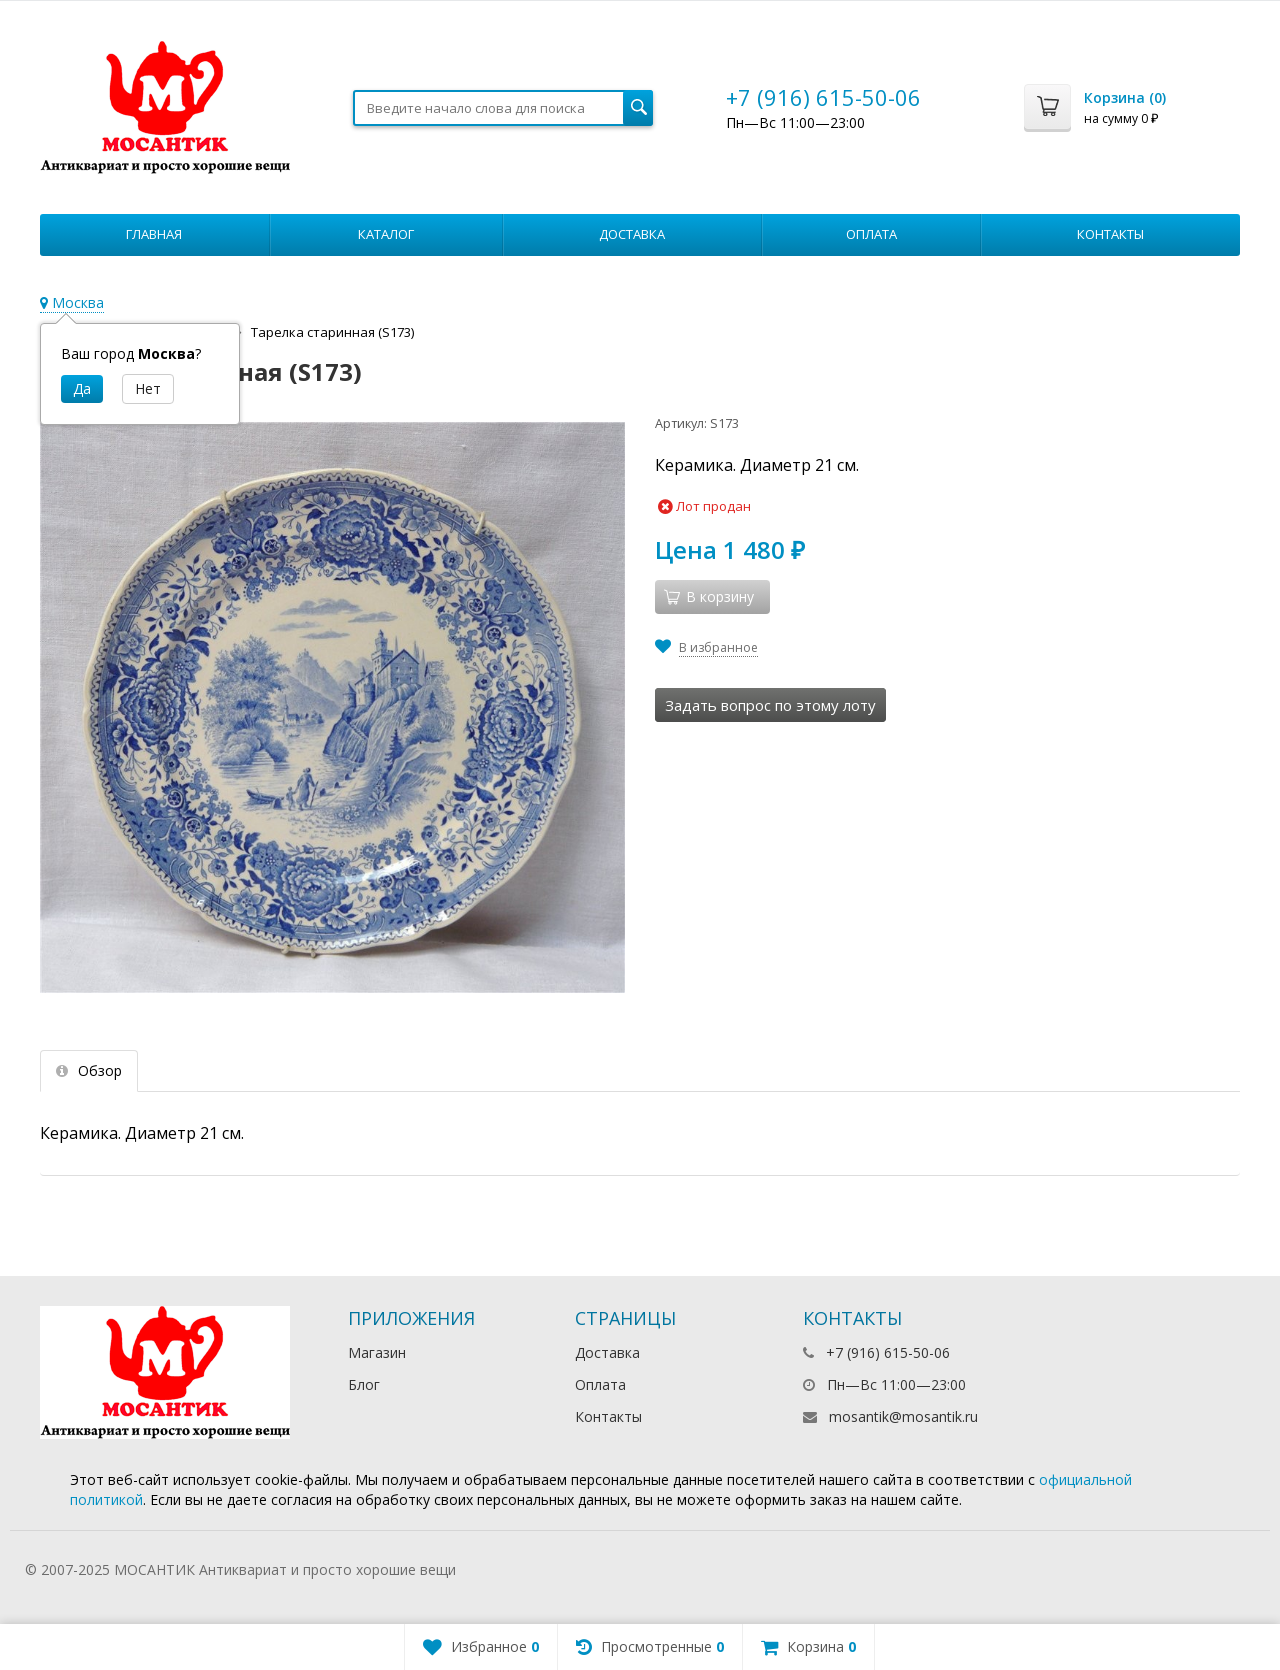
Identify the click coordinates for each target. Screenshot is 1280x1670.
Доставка (632, 234)
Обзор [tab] (89, 1070)
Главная (154, 234)
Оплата (871, 234)
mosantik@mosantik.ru (903, 1416)
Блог (364, 1384)
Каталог (386, 234)
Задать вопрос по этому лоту (770, 705)
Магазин (377, 1352)
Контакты (1110, 234)
